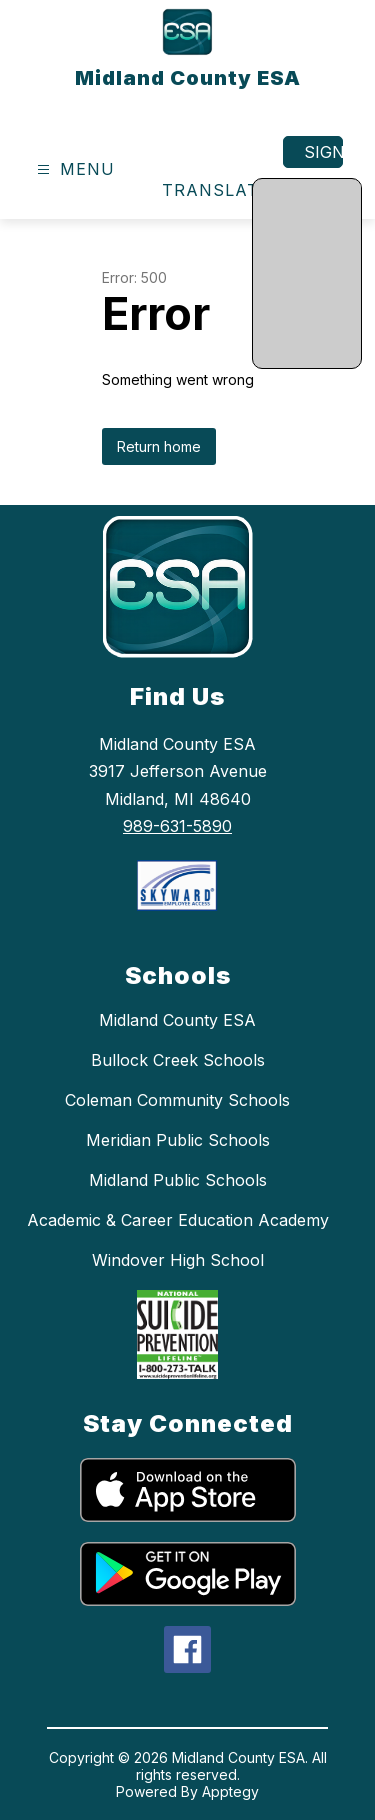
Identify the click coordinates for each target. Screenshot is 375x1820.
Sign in (323, 152)
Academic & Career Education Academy (178, 1220)
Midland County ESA (177, 1020)
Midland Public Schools (178, 1180)
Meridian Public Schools (178, 1140)
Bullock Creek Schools (178, 1060)
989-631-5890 (177, 826)
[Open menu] (73, 169)
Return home (159, 446)
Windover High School (178, 1260)
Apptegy (230, 1791)
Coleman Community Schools (177, 1100)
